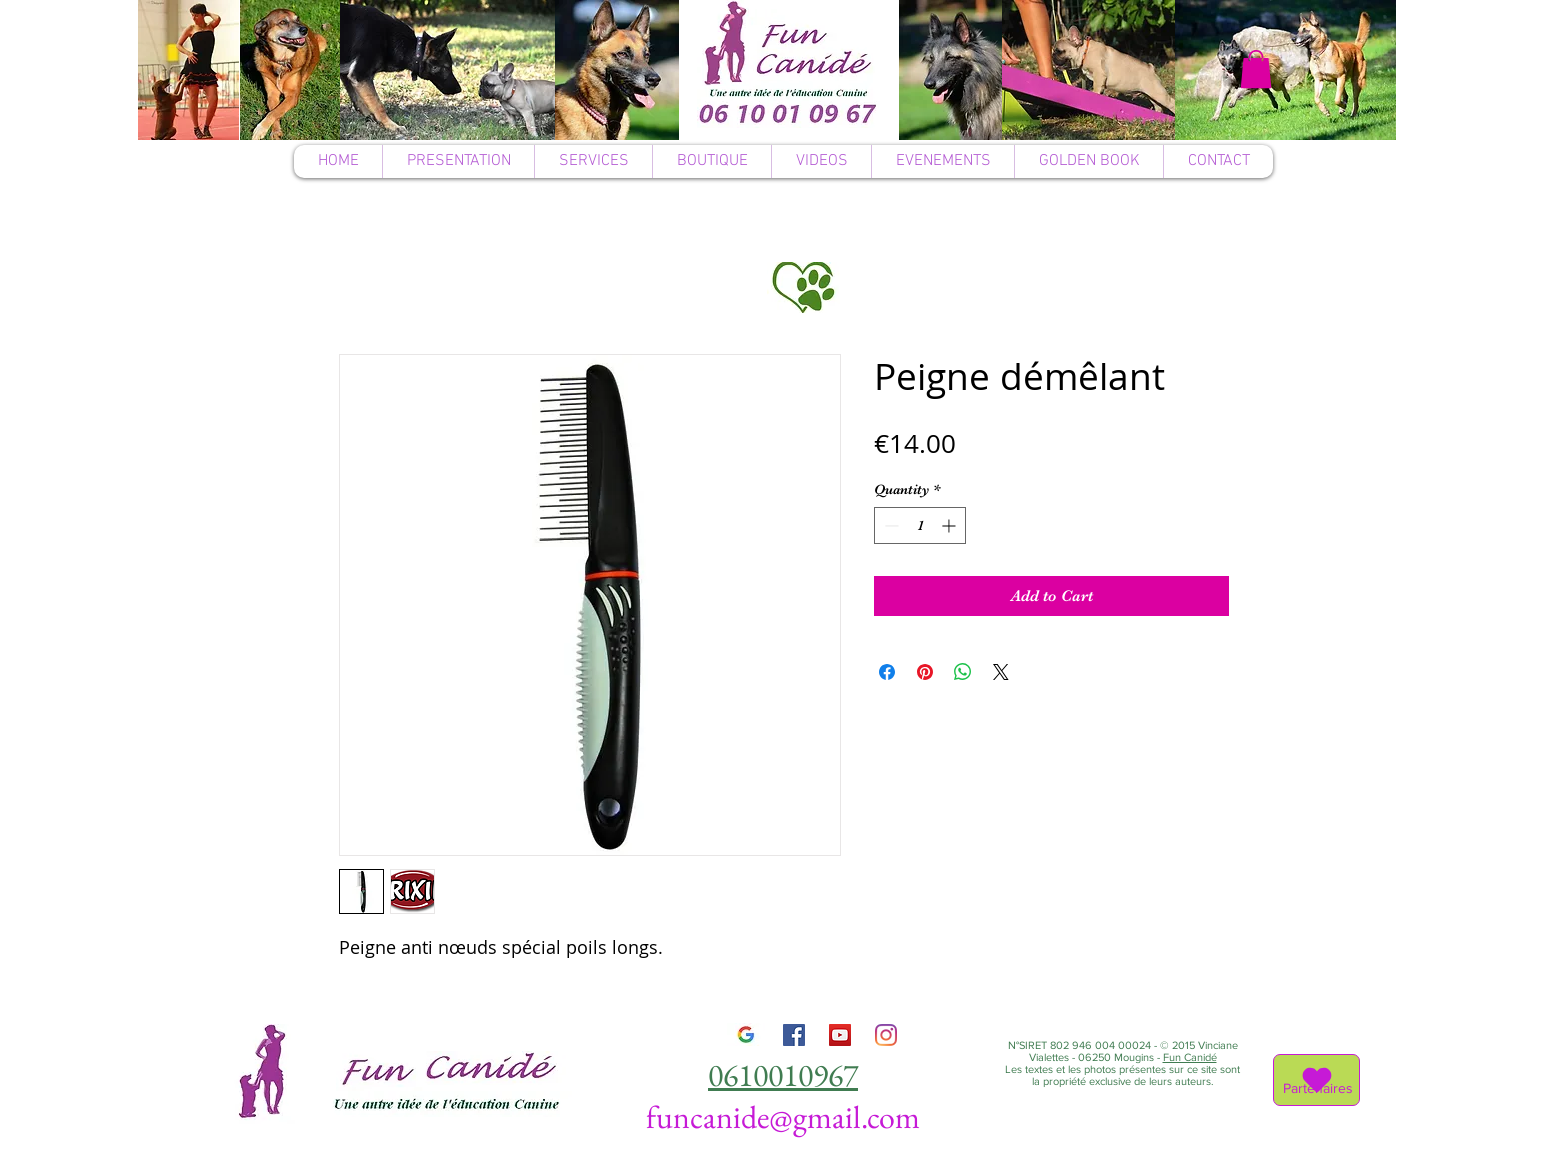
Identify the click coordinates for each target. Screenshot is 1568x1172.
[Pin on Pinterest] (925, 672)
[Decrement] (889, 525)
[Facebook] (794, 1035)
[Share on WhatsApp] (963, 672)
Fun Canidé (1190, 1057)
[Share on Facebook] (887, 672)
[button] (1256, 69)
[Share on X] (1001, 672)
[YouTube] (840, 1035)
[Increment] (950, 525)
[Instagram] (886, 1035)
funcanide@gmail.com (783, 1117)
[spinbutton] (920, 525)
